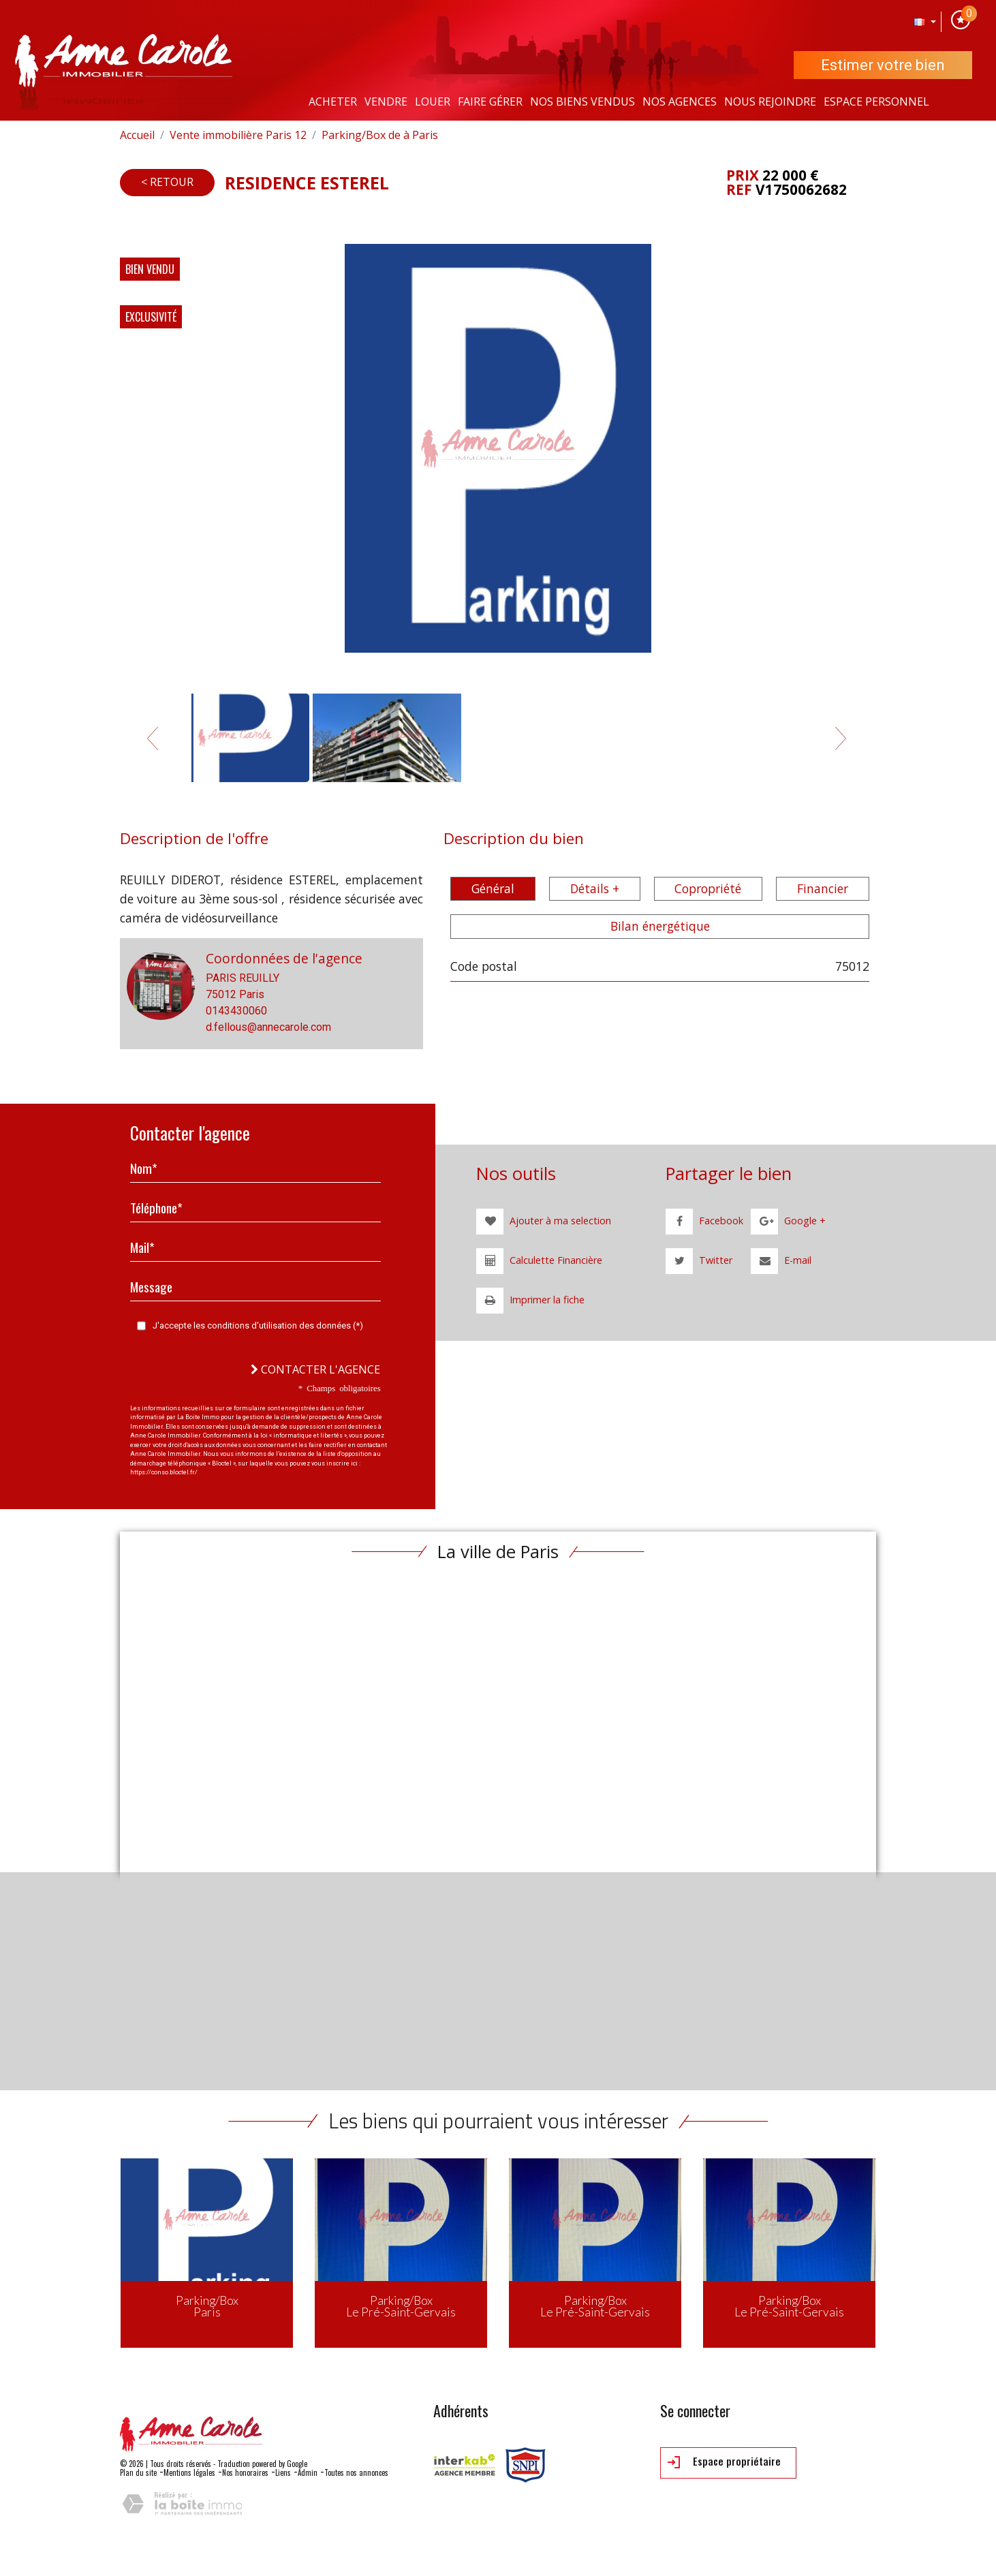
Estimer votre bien (883, 65)
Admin (307, 2472)
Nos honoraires (245, 2472)
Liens (283, 2472)
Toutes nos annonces (356, 2472)
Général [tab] (492, 888)
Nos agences (679, 101)
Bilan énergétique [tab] (660, 926)
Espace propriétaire (724, 2462)
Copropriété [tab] (707, 888)
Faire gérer (490, 101)
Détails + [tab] (594, 888)
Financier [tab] (822, 888)
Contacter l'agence (315, 1369)
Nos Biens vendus (582, 101)
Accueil (137, 134)
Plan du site (138, 2472)
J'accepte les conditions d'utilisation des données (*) (258, 1325)
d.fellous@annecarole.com (268, 1027)
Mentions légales (189, 2472)
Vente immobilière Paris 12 (238, 134)
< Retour (167, 181)
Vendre (385, 101)
